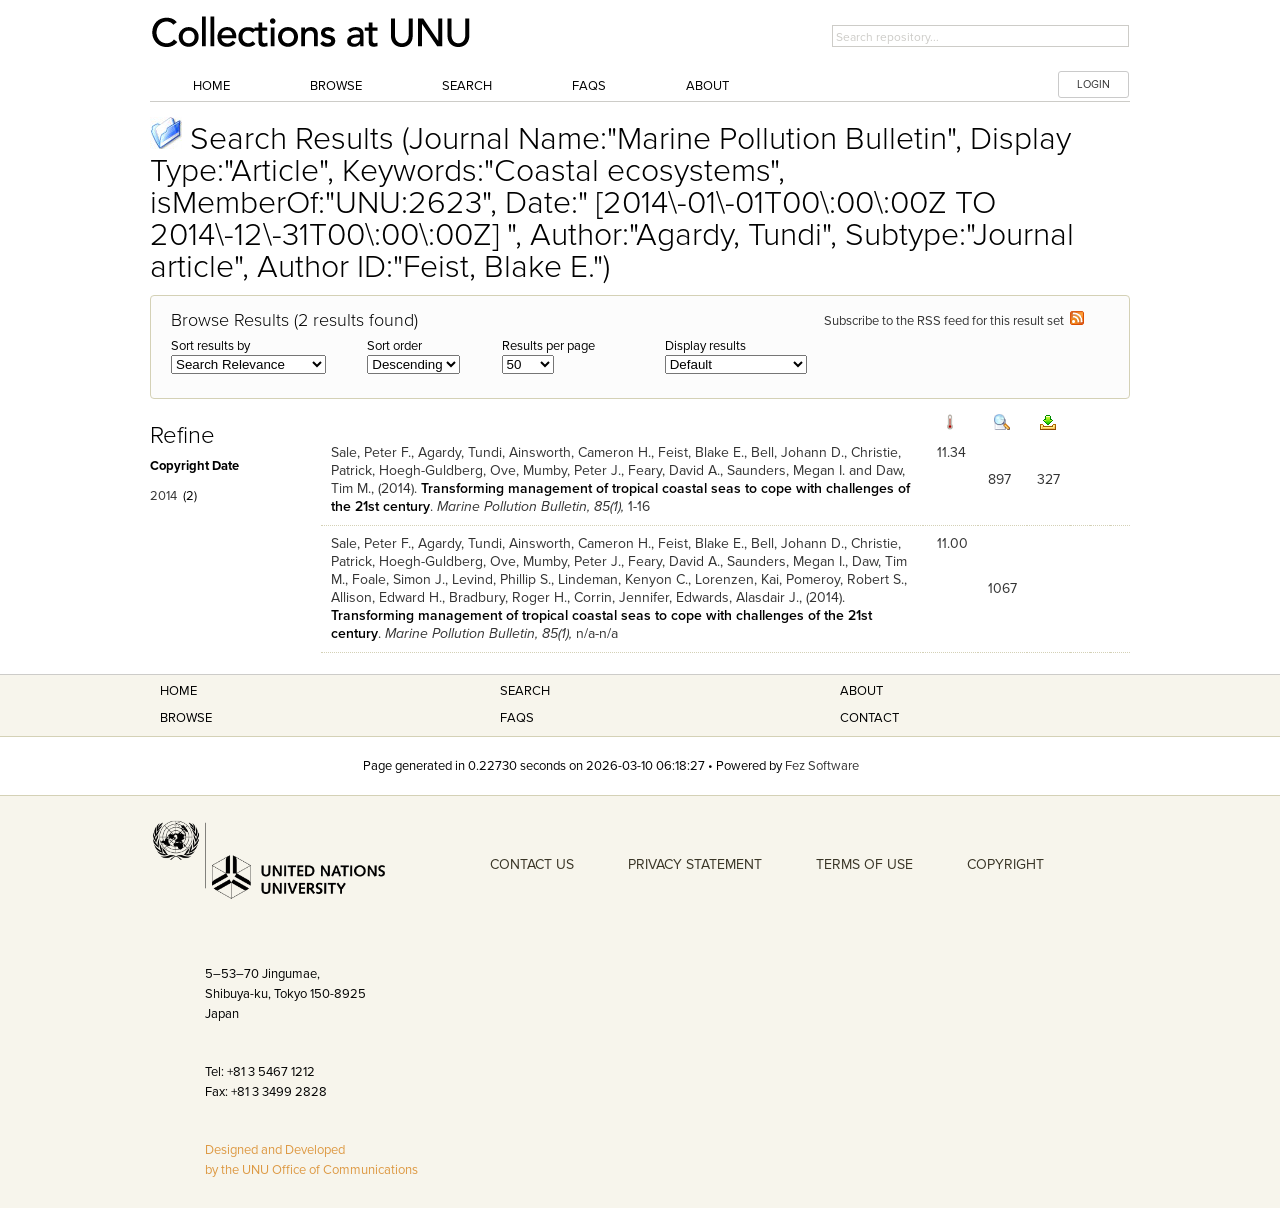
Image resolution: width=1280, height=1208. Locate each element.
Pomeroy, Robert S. (845, 579)
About (707, 86)
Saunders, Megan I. (786, 470)
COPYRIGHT (1005, 864)
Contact (869, 718)
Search (467, 86)
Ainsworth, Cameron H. (580, 452)
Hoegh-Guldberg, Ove (447, 470)
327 (1048, 479)
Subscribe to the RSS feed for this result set (954, 321)
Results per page (548, 346)
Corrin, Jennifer (621, 597)
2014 (163, 496)
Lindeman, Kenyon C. (623, 579)
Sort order (394, 346)
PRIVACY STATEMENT (695, 864)
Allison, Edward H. (386, 597)
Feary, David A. (674, 470)
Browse (336, 86)
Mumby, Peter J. (572, 470)
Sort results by (210, 346)
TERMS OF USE (864, 864)
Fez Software (822, 766)
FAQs (589, 86)
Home (211, 86)
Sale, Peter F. (371, 452)
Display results (705, 346)
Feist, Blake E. (701, 452)
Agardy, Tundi (460, 452)
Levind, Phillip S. (501, 579)
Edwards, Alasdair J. (737, 597)
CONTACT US (532, 864)
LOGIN (1093, 84)
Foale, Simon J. (398, 579)
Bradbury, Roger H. (508, 597)
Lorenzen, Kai (737, 579)
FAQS (517, 718)
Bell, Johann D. (797, 452)
